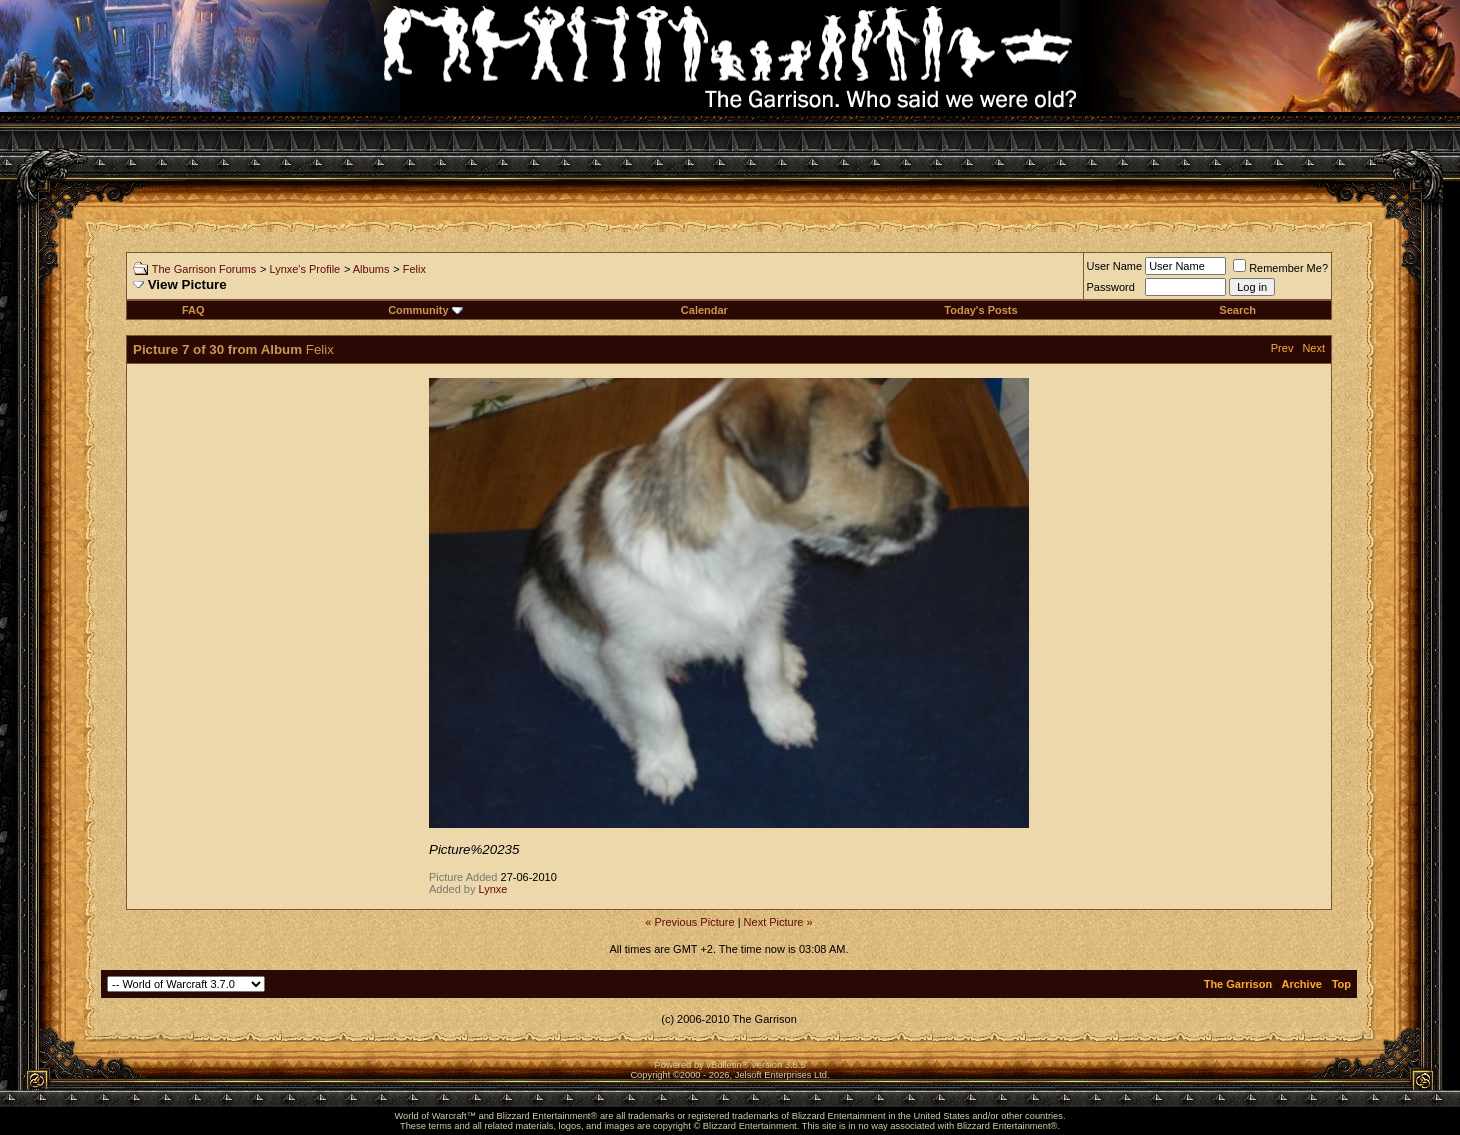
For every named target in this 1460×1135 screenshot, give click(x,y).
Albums (371, 269)
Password (1111, 287)
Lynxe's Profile (304, 269)
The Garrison (1238, 984)
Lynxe (493, 889)
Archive (1302, 984)
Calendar (704, 310)
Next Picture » (778, 922)
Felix (414, 269)
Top (1341, 984)
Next (1313, 348)
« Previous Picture (689, 922)
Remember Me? (1280, 268)
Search (1237, 310)
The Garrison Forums (204, 269)
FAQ (193, 310)
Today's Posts (980, 310)
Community (425, 310)
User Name (1115, 266)
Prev (1282, 348)
